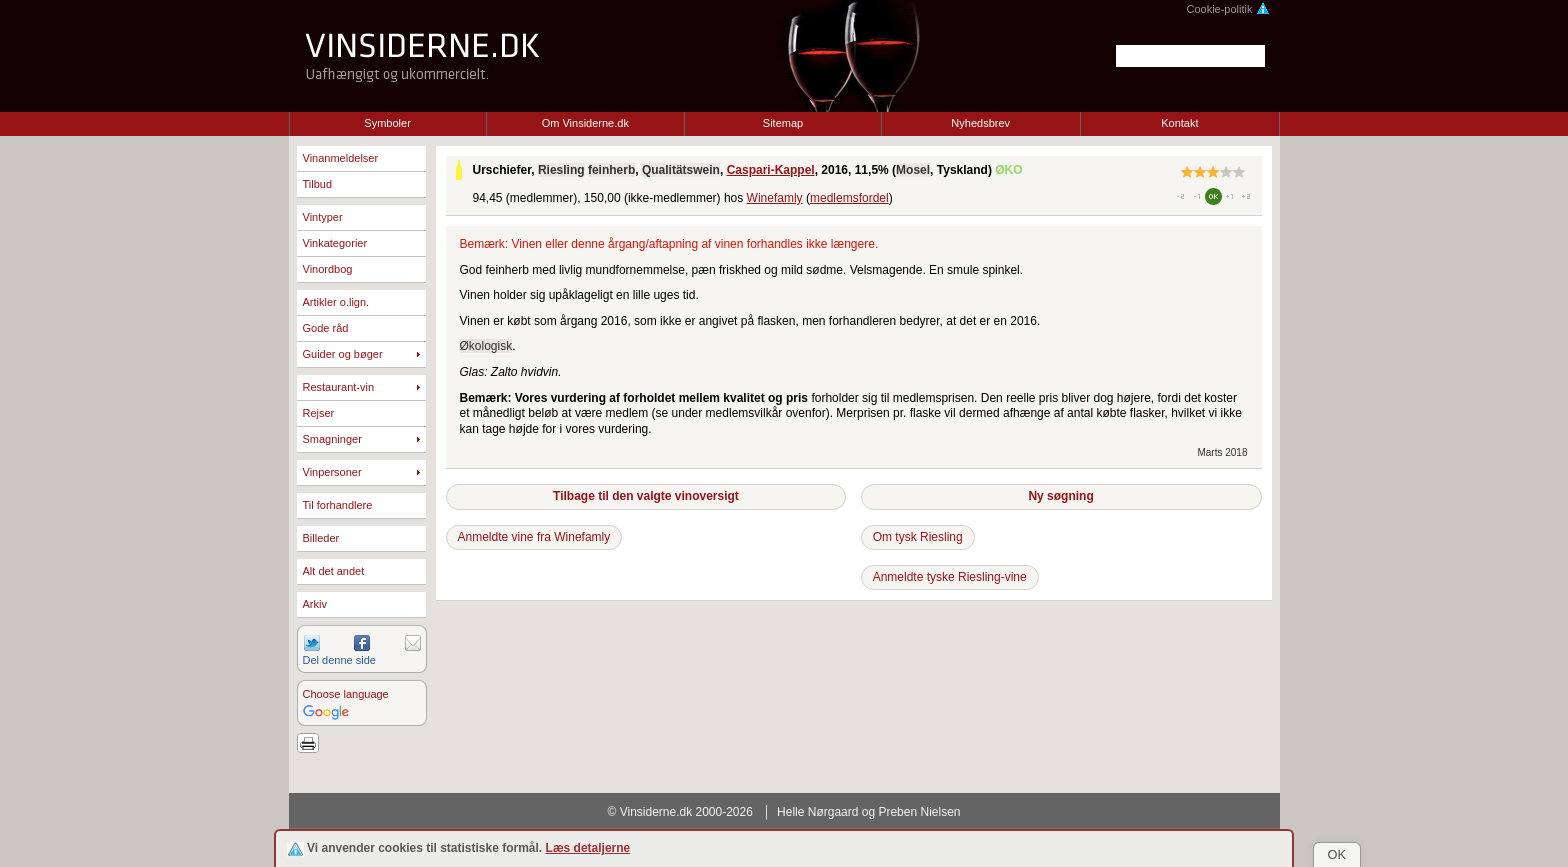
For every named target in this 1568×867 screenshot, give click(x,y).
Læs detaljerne (588, 848)
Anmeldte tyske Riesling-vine (950, 577)
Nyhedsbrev (980, 123)
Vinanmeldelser (341, 158)
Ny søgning (1060, 496)
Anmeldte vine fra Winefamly (534, 537)
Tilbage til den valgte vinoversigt (646, 496)
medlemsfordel (849, 198)
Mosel (913, 170)
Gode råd (326, 328)
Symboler (387, 123)
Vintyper (323, 217)
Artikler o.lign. (336, 302)
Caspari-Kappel (771, 170)
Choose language (346, 694)
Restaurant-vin (339, 387)
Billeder (321, 538)
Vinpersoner (332, 472)
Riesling (561, 170)
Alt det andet (334, 571)
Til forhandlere (338, 505)
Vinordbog (328, 269)
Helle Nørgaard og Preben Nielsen (868, 812)
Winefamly (775, 198)
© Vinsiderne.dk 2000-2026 (680, 812)
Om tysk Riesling (918, 537)
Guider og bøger (343, 354)
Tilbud (318, 184)
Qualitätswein (681, 170)
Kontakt (1179, 123)
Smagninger (332, 439)
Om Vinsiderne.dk (585, 123)
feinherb (611, 170)
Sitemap (783, 123)
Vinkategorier (335, 243)
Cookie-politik (1227, 9)
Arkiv (315, 604)
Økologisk (486, 346)
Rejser (319, 413)
